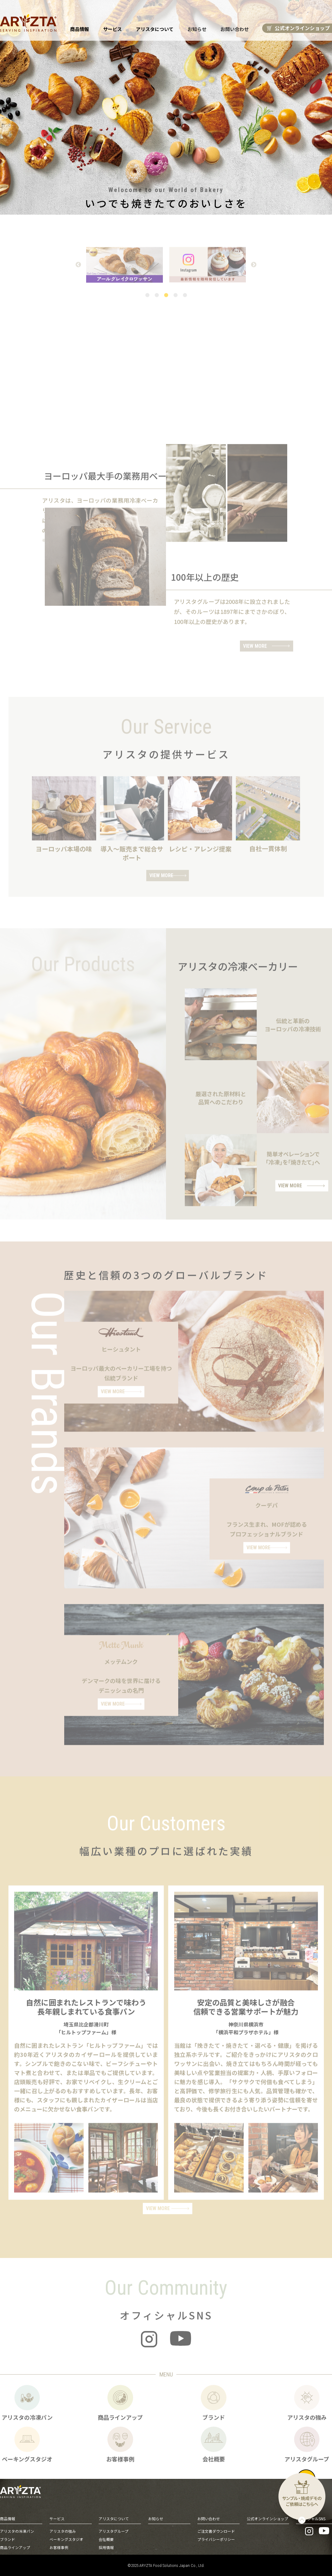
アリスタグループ (113, 2530)
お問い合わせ (234, 29)
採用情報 (106, 2546)
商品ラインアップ (15, 2546)
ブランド (7, 2538)
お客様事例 (58, 2546)
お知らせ (196, 29)
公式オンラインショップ (267, 2518)
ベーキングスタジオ (66, 2538)
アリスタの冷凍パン (17, 2530)
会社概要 (106, 2538)
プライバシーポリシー (216, 2538)
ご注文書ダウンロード (216, 2530)
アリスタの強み (62, 2530)
